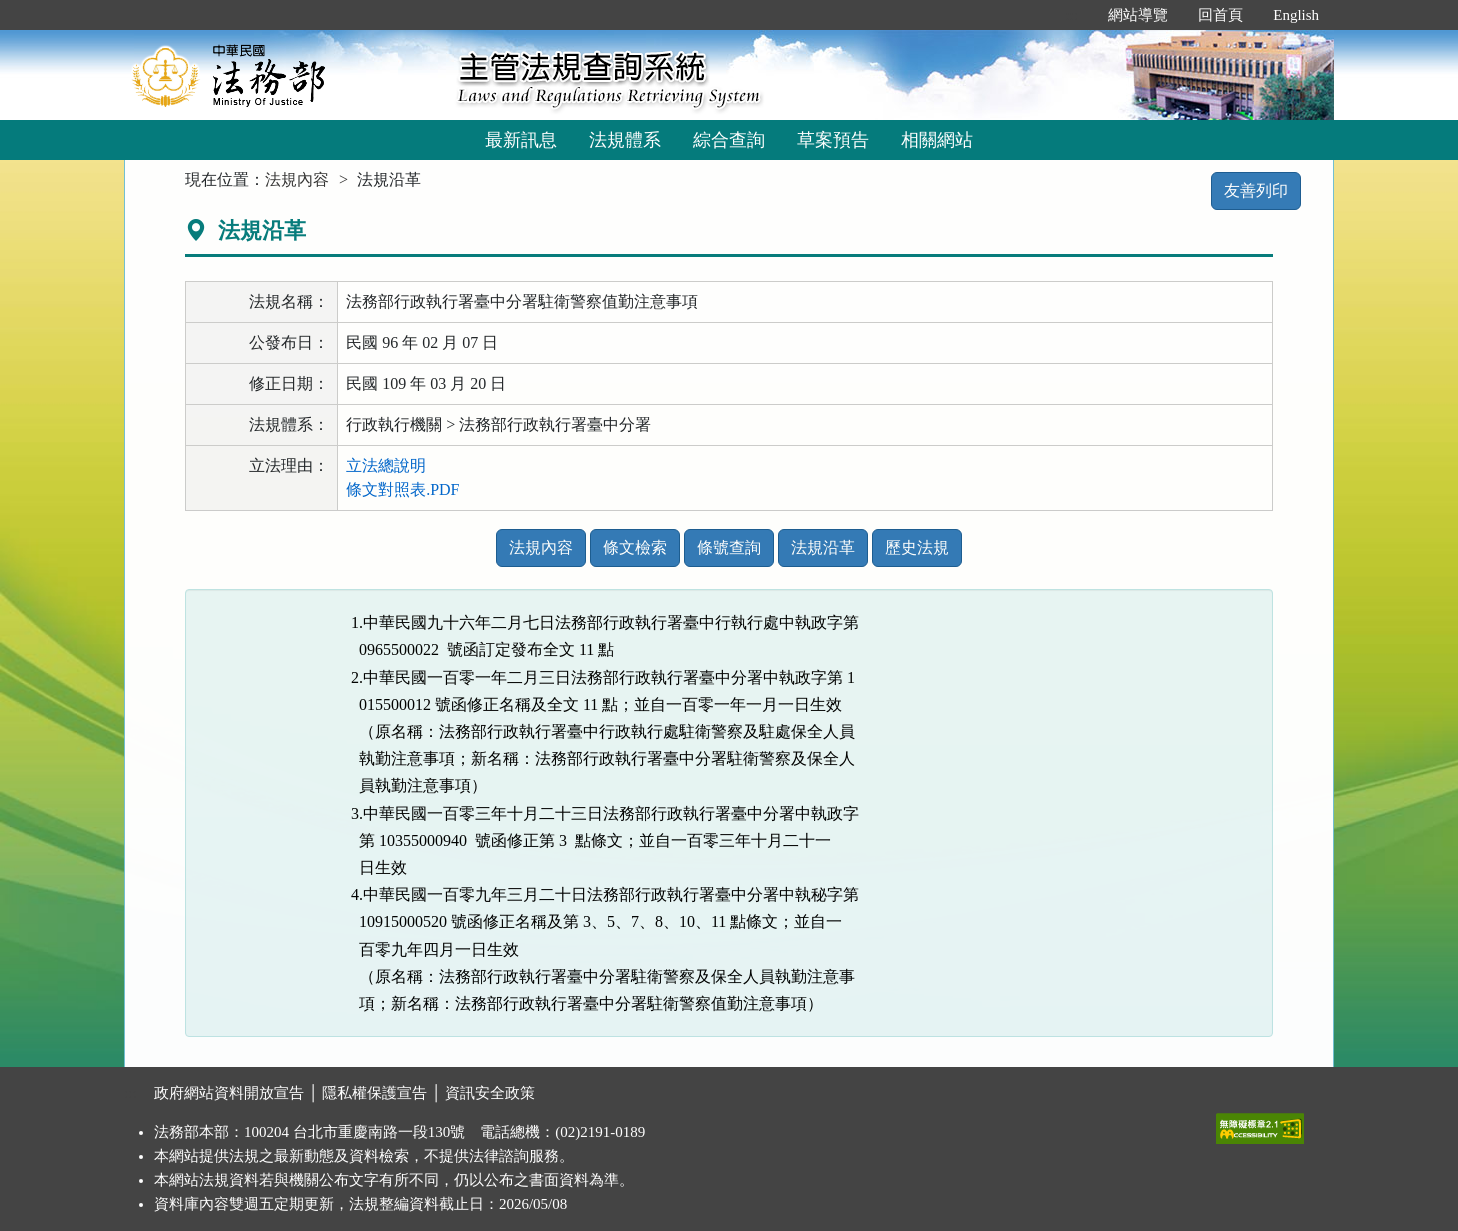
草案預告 (833, 140)
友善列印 (1256, 190)
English (1296, 15)
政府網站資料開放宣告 (229, 1093)
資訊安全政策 (490, 1093)
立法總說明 (386, 465)
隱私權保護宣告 (374, 1093)
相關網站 (937, 140)
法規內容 (297, 179)
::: (1072, 15)
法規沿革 (823, 547)
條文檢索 (635, 547)
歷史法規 (917, 547)
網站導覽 (1138, 15)
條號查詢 (729, 547)
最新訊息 (521, 140)
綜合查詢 (729, 140)
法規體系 (625, 140)
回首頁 (1220, 15)
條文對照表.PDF (402, 489)
